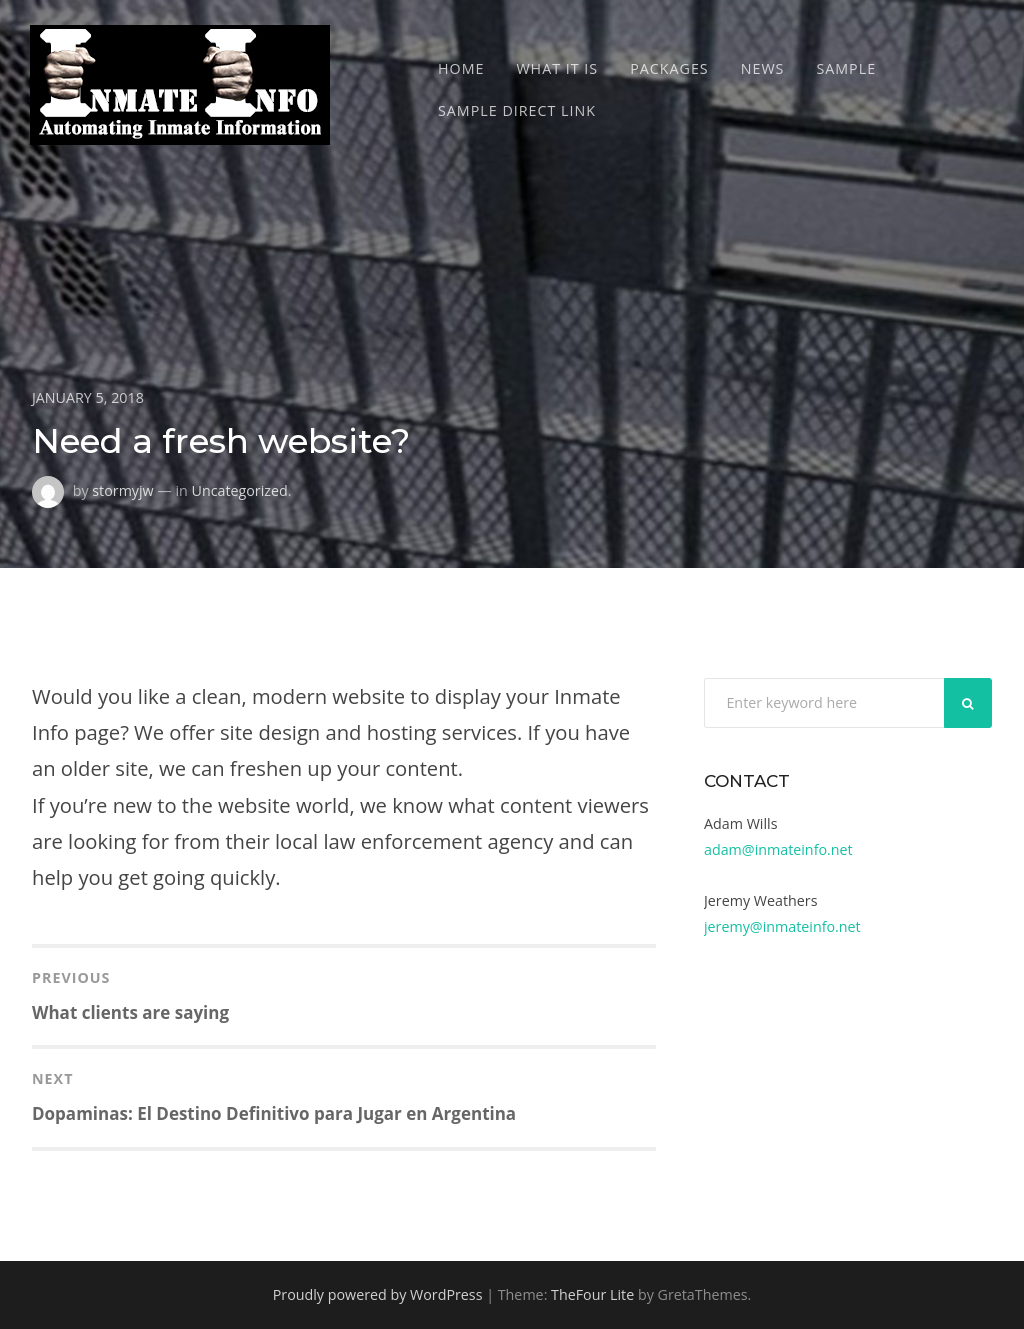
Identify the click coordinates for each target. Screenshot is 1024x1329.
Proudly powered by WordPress (378, 1294)
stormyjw (122, 489)
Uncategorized (239, 489)
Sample (846, 68)
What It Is (557, 68)
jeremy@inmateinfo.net (782, 926)
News (763, 68)
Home (461, 68)
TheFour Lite (592, 1294)
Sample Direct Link (517, 110)
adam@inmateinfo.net (778, 849)
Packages (669, 68)
